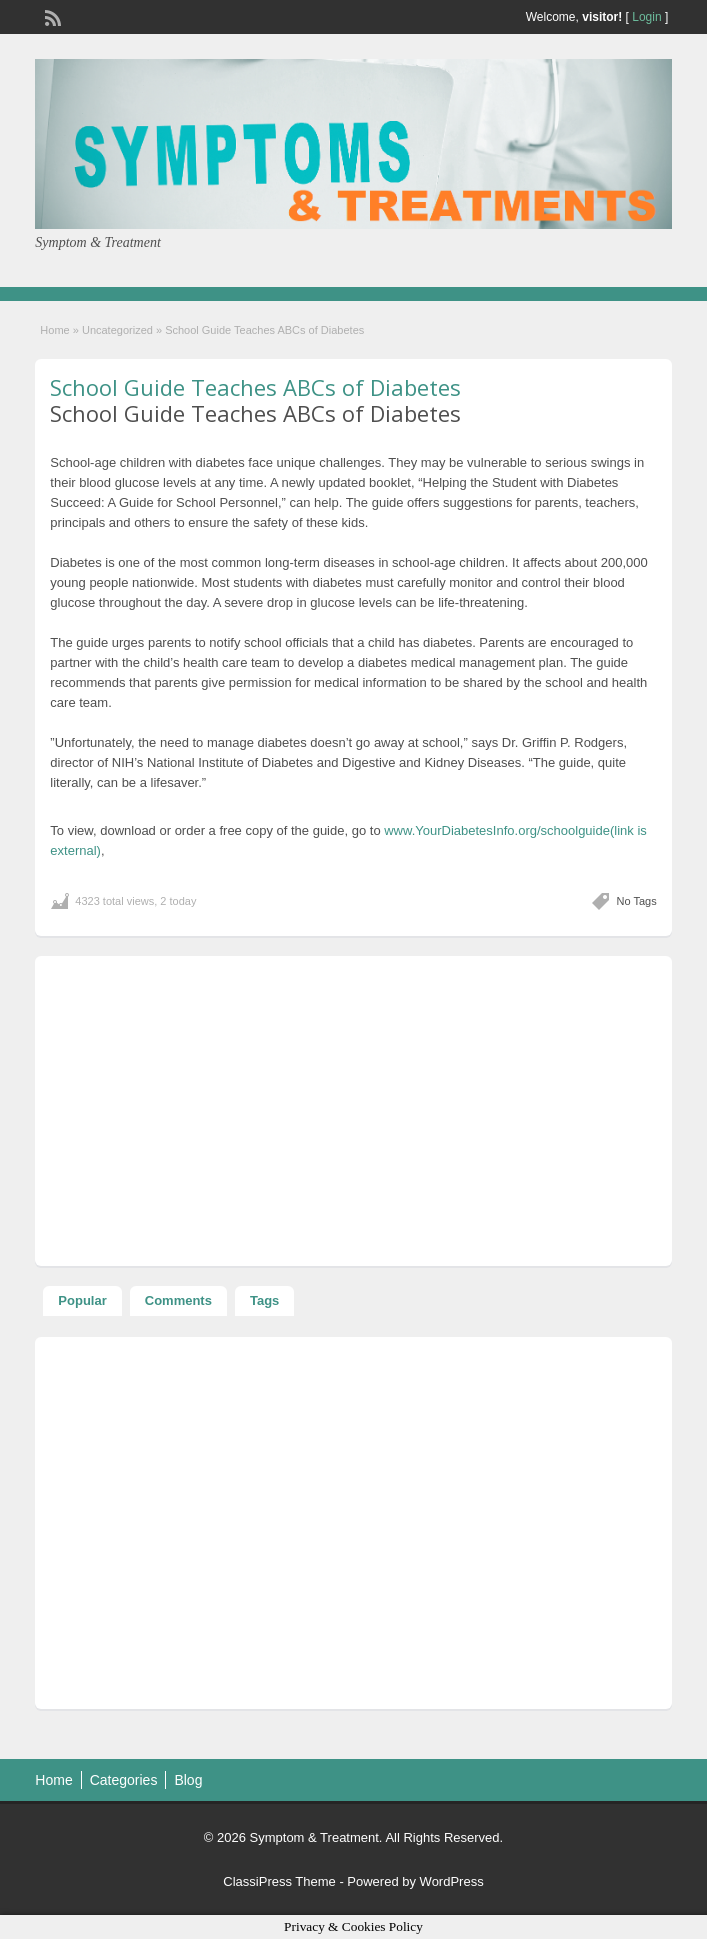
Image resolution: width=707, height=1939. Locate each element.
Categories (124, 1780)
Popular (82, 1300)
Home (54, 330)
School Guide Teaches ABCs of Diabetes (255, 387)
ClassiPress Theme (279, 1881)
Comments (178, 1300)
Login (646, 17)
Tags (264, 1300)
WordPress (452, 1881)
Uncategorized (117, 330)
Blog (188, 1780)
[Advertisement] (353, 1111)
